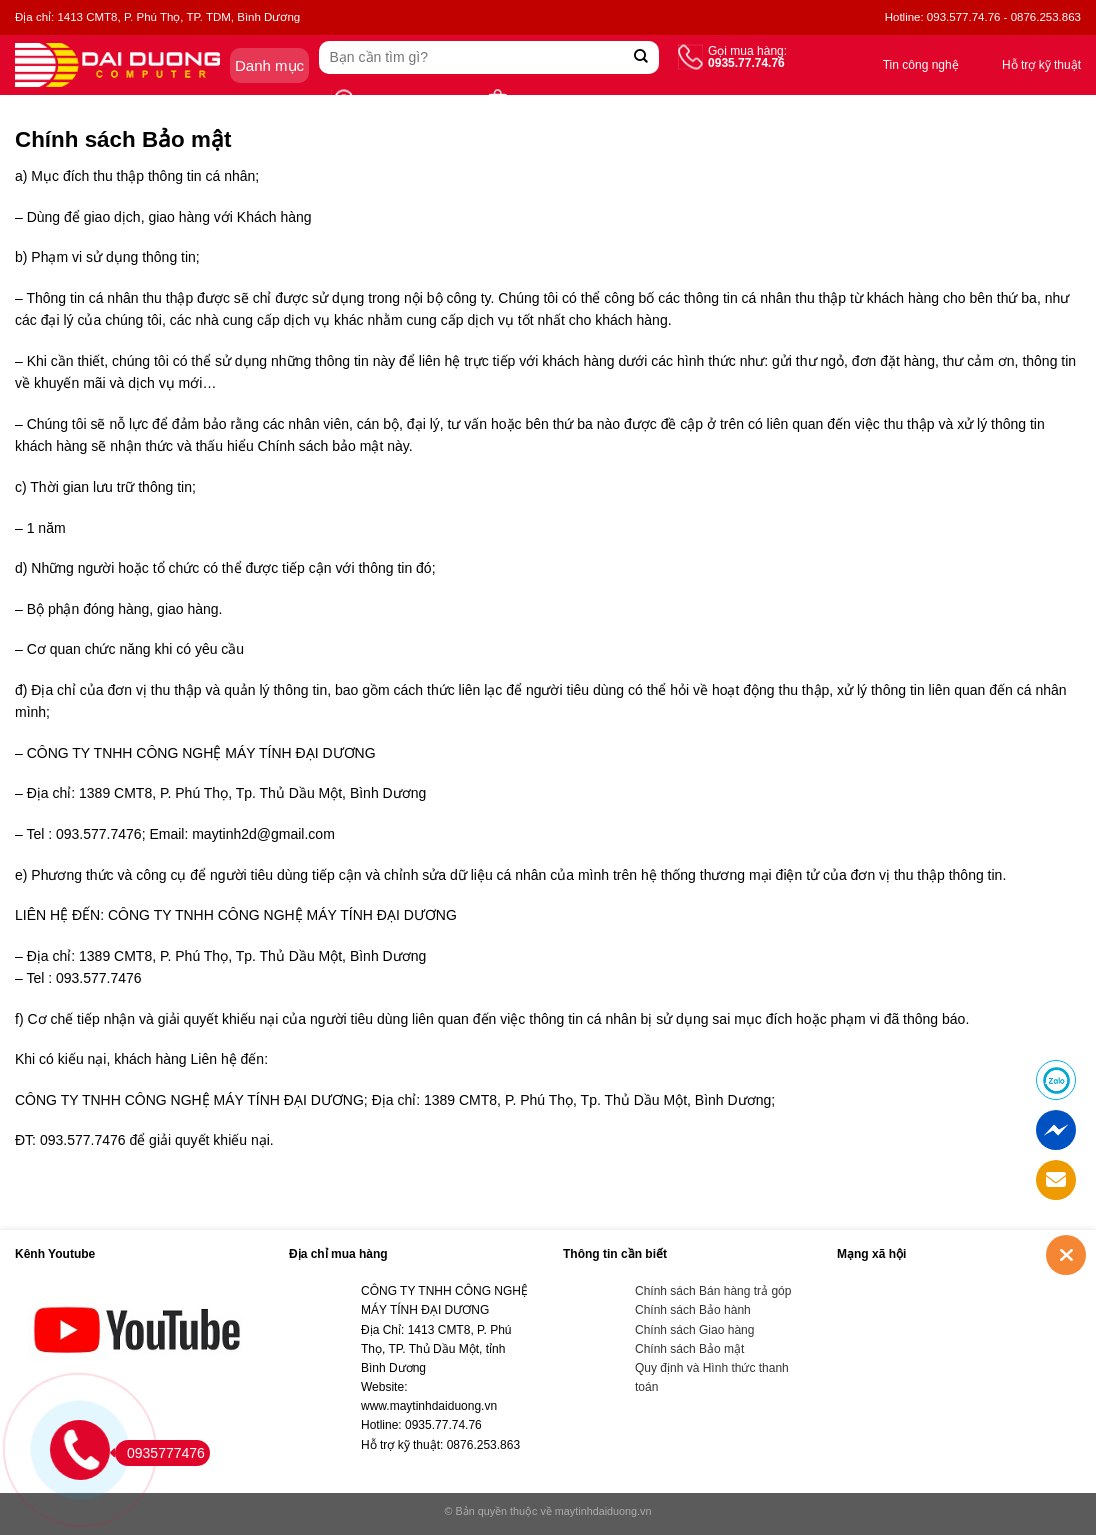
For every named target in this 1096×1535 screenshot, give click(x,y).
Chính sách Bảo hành (693, 1310)
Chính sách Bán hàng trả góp (713, 1291)
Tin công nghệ (921, 65)
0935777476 (160, 1453)
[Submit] (641, 57)
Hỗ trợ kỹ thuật (1041, 65)
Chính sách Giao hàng (694, 1330)
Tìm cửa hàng (398, 102)
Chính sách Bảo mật (689, 1349)
